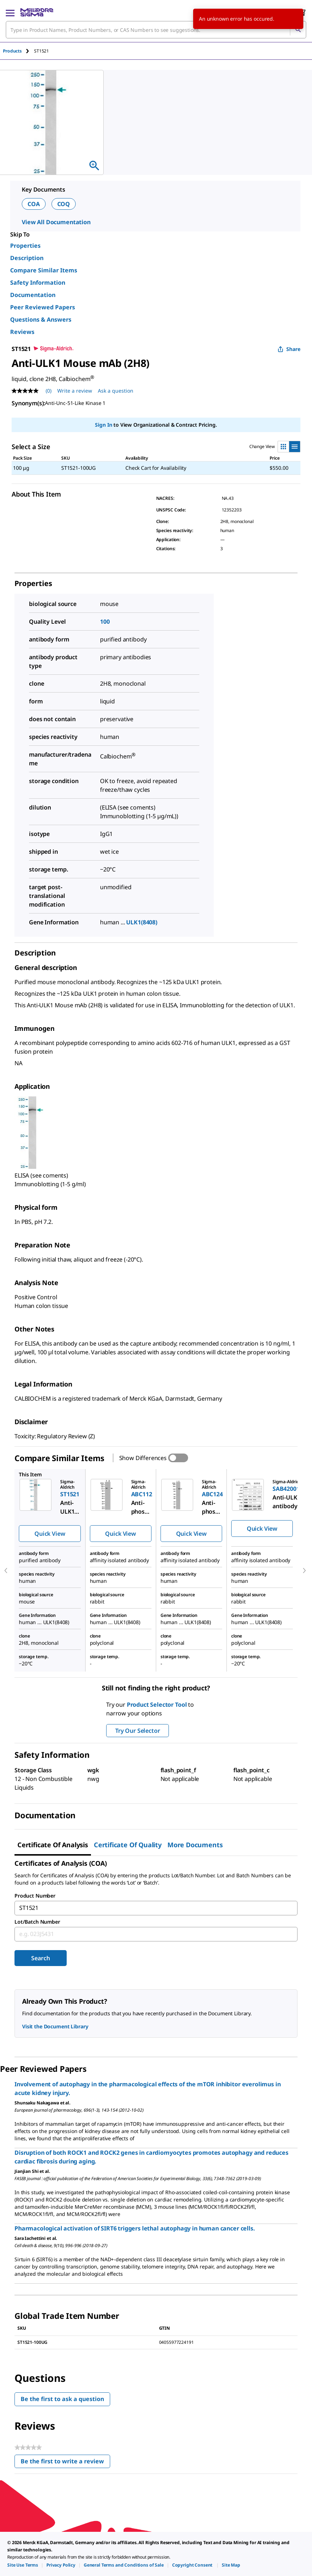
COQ (63, 204)
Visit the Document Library (55, 2026)
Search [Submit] (40, 1958)
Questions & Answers (40, 319)
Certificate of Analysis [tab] (52, 1844)
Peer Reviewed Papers (42, 307)
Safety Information (37, 283)
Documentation (32, 295)
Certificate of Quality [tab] (128, 1844)
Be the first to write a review (65, 2462)
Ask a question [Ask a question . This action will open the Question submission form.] (115, 390)
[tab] (18, 50)
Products (12, 51)
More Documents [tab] (194, 1844)
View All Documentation (56, 222)
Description (26, 258)
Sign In (103, 424)
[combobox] (156, 29)
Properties (25, 246)
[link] (22, 2565)
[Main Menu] (10, 12)
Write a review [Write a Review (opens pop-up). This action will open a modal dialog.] (74, 390)
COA (34, 204)
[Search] (298, 29)
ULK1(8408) (141, 922)
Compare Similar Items (43, 270)
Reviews (22, 332)
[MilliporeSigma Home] (36, 12)
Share (289, 349)
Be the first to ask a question (62, 2399)
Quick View (49, 1534)
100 (105, 622)
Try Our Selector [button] (137, 1731)
